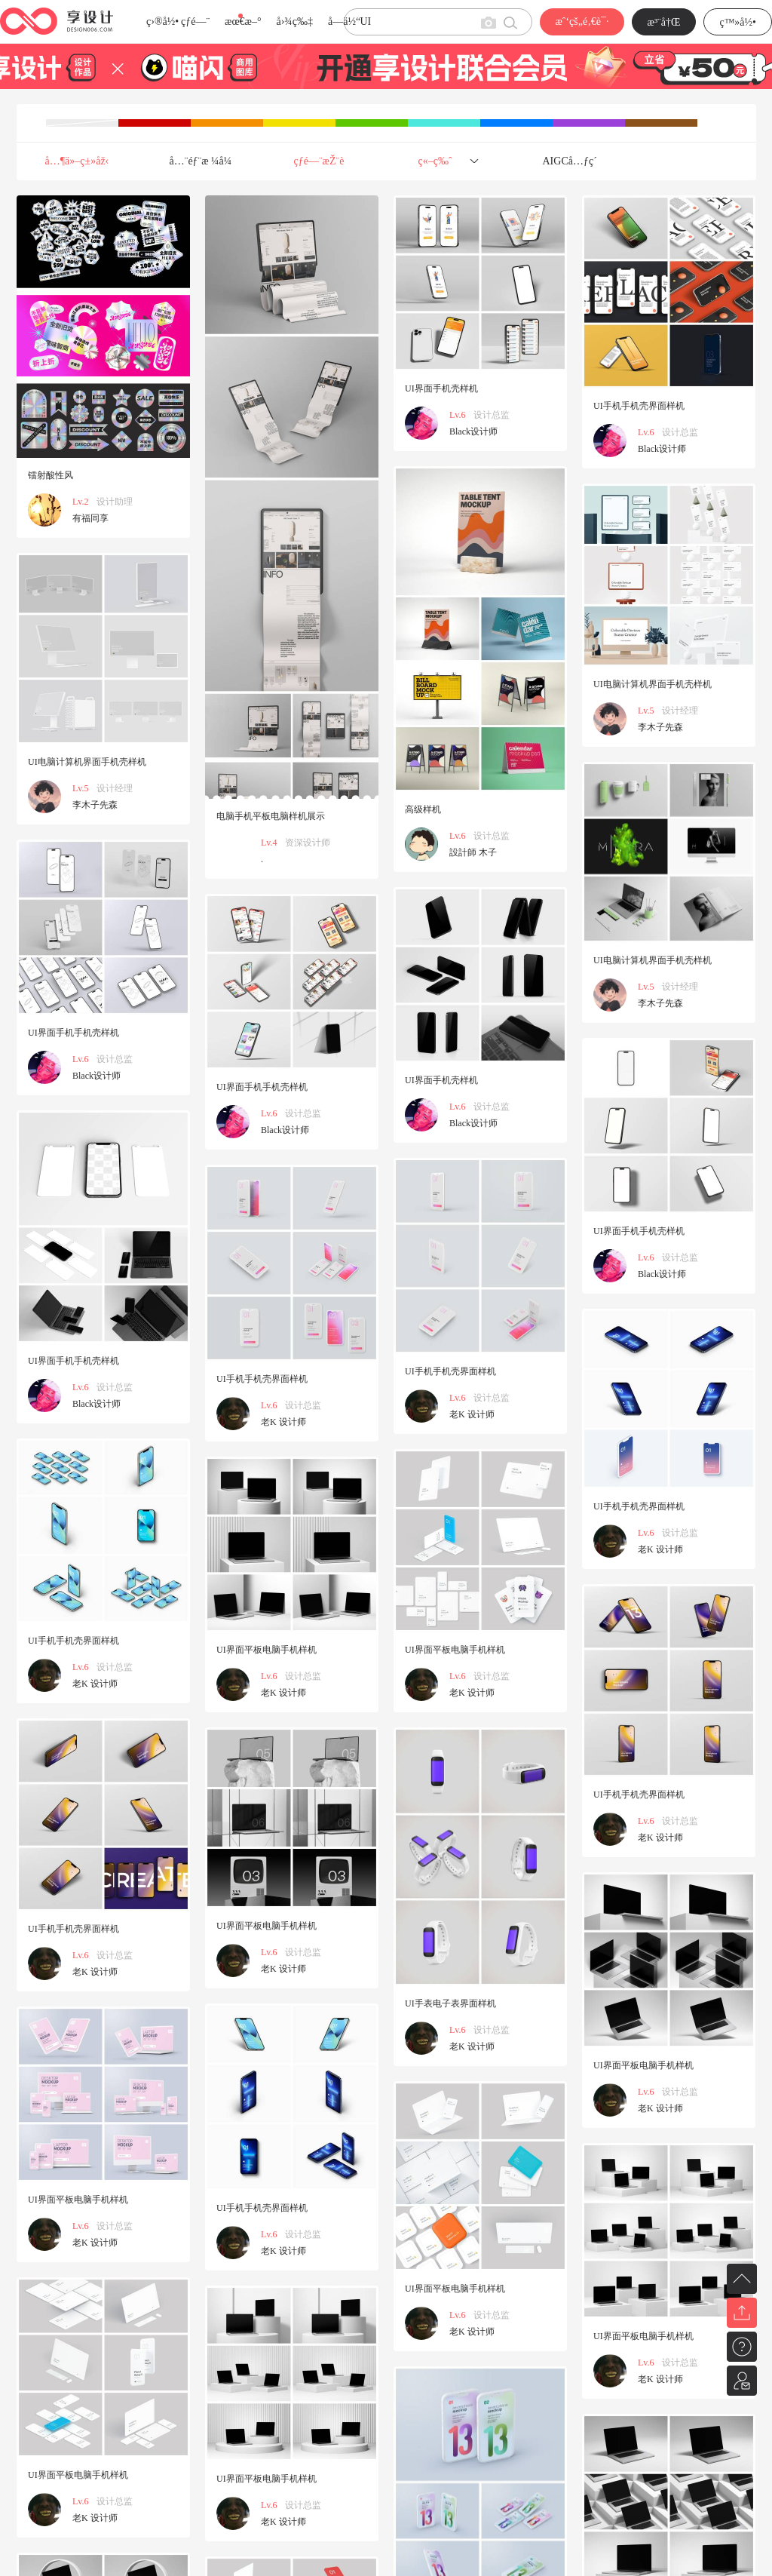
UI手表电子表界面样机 (450, 2003)
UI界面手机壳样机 (441, 388)
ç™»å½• (737, 22)
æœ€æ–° (243, 21)
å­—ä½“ (344, 21)
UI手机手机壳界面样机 (639, 406)
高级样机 (423, 809)
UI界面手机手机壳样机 (73, 1032)
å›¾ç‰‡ (294, 21)
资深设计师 (307, 842)
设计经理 (680, 710)
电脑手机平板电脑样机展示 (270, 816)
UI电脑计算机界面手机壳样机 (652, 684)
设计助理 (114, 501)
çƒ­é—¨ (195, 21)
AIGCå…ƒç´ (571, 161)
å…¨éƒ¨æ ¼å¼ (205, 161)
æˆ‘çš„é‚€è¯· (581, 21)
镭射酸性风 (50, 475)
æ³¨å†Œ (664, 22)
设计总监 (491, 415)
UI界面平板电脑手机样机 (455, 1649)
